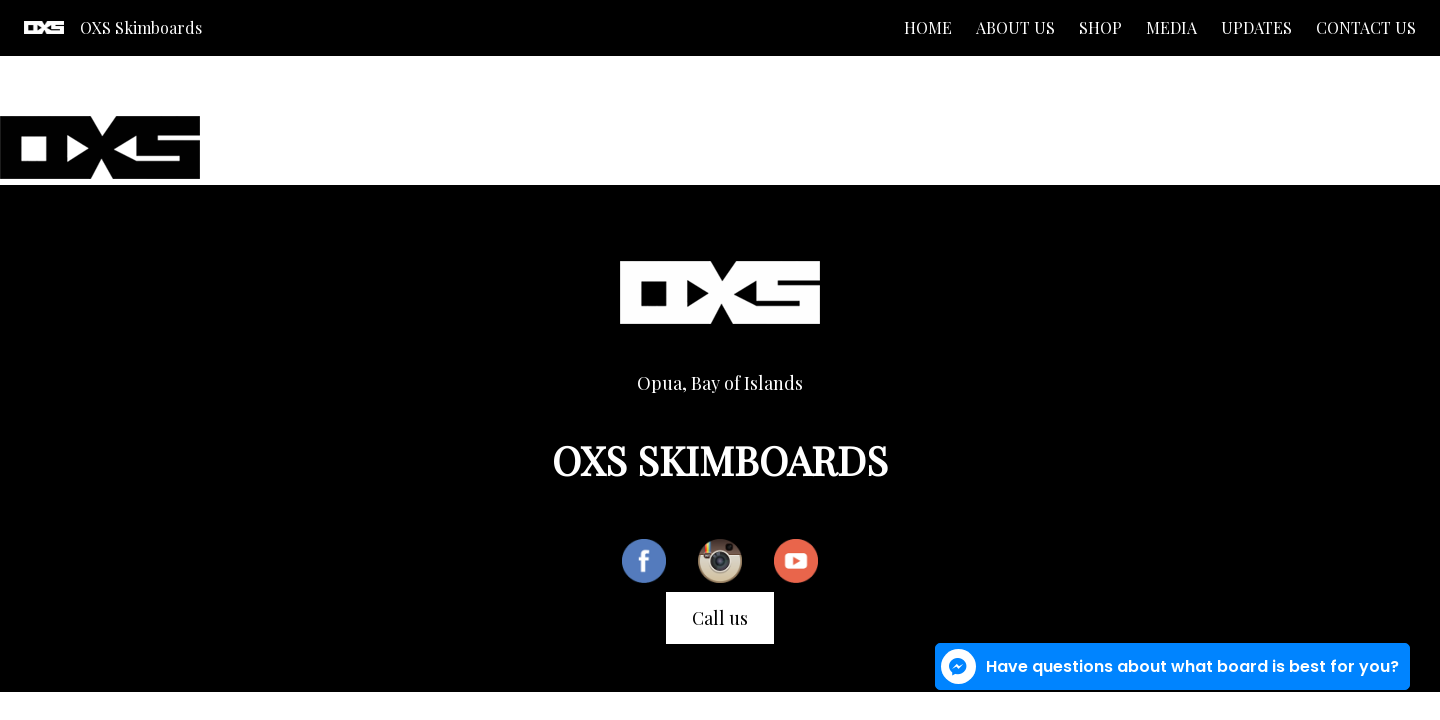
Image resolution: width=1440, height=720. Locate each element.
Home (928, 27)
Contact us (1366, 27)
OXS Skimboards (141, 27)
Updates (1256, 27)
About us (1015, 27)
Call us (720, 618)
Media (1171, 27)
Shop (1100, 27)
